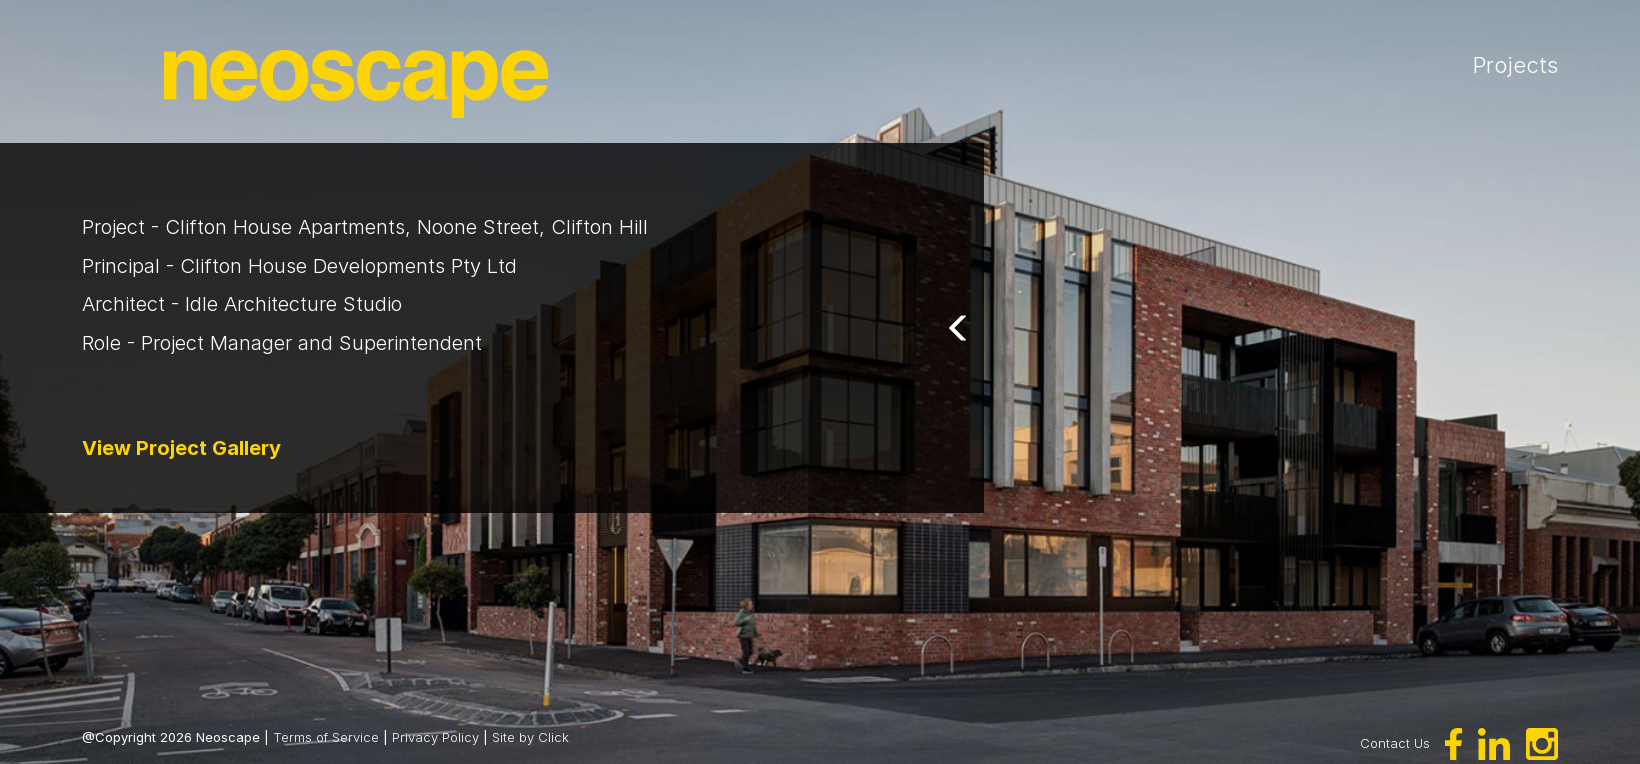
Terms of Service (326, 737)
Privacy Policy (435, 737)
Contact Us (1395, 742)
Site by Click (530, 737)
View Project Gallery (181, 448)
